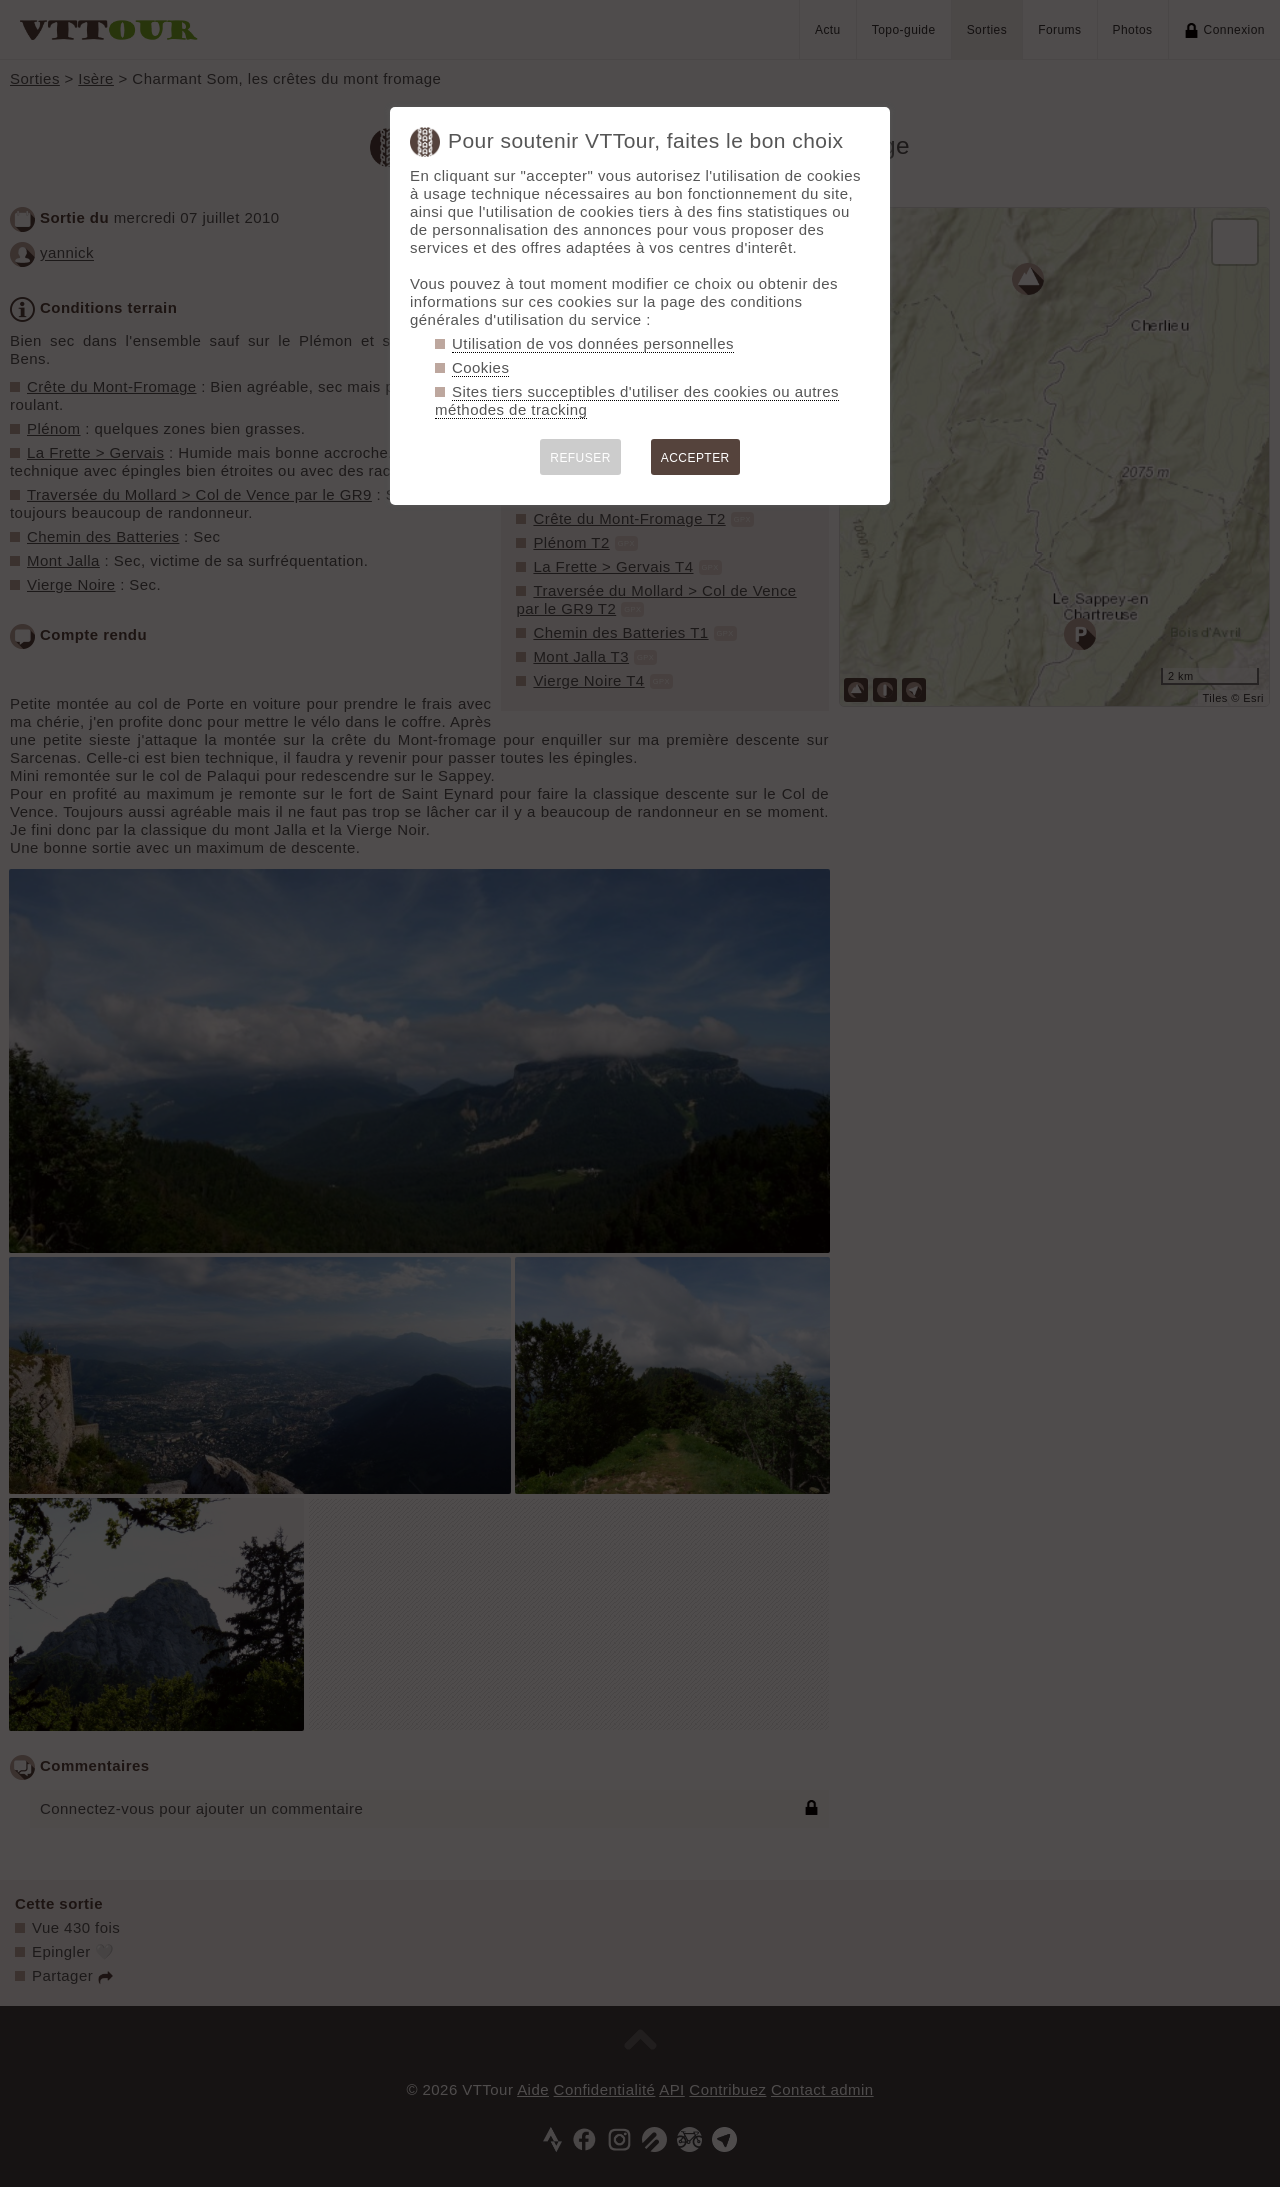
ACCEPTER (695, 458)
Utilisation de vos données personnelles (593, 343)
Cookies (480, 367)
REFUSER (580, 458)
